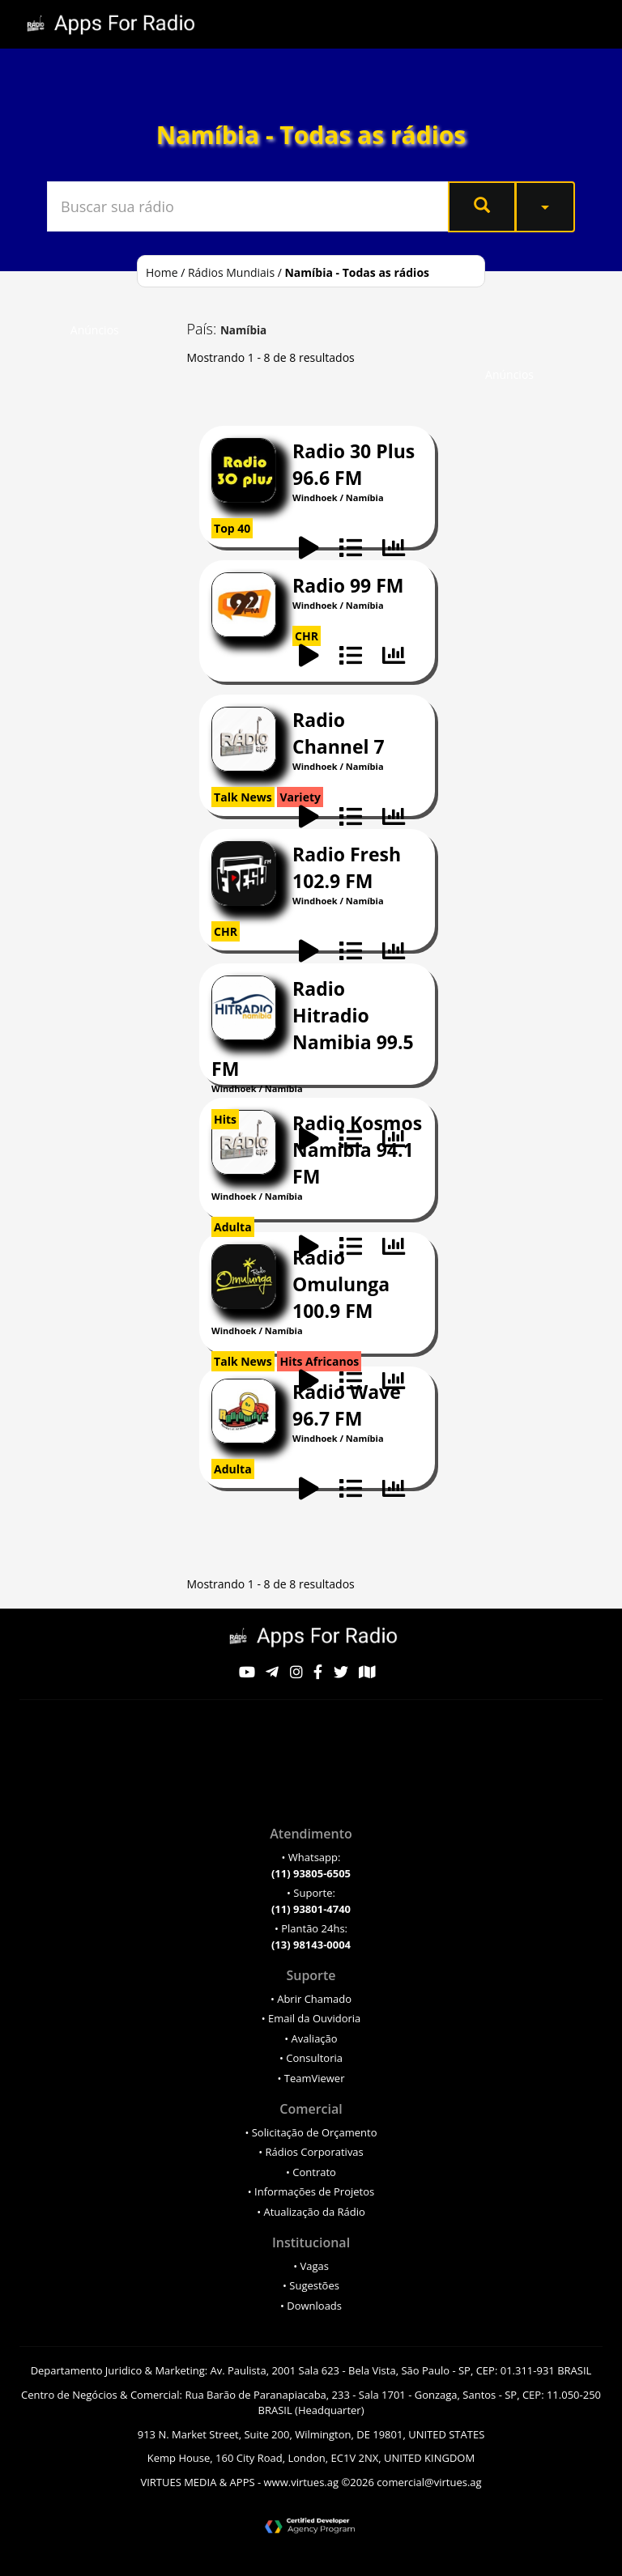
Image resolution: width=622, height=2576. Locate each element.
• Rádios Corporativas (311, 2152)
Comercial (310, 2109)
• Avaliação (310, 2038)
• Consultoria (311, 2058)
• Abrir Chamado (311, 1999)
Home (162, 272)
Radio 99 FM (347, 585)
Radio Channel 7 (338, 733)
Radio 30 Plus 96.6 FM (353, 464)
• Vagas (311, 2266)
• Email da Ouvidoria (311, 2018)
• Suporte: (311, 1900)
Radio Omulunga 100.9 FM (341, 1284)
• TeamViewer (310, 2078)
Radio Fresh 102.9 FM (346, 867)
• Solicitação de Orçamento (311, 2132)
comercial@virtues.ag (429, 2482)
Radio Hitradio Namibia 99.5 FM (312, 1029)
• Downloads (311, 2305)
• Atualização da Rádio (311, 2211)
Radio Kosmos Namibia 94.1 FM (357, 1149)
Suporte (310, 1975)
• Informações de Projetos (311, 2191)
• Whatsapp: (311, 1865)
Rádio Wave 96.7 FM (346, 1405)
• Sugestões (311, 2285)
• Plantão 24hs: (311, 1936)
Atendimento (310, 1834)
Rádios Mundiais (231, 272)
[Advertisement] (120, 589)
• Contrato (311, 2172)
